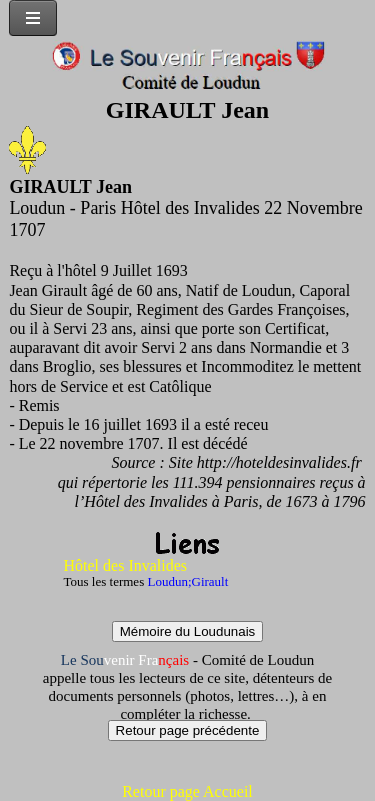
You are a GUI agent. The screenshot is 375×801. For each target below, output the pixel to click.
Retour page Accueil (187, 791)
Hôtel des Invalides (126, 565)
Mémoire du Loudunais (188, 631)
